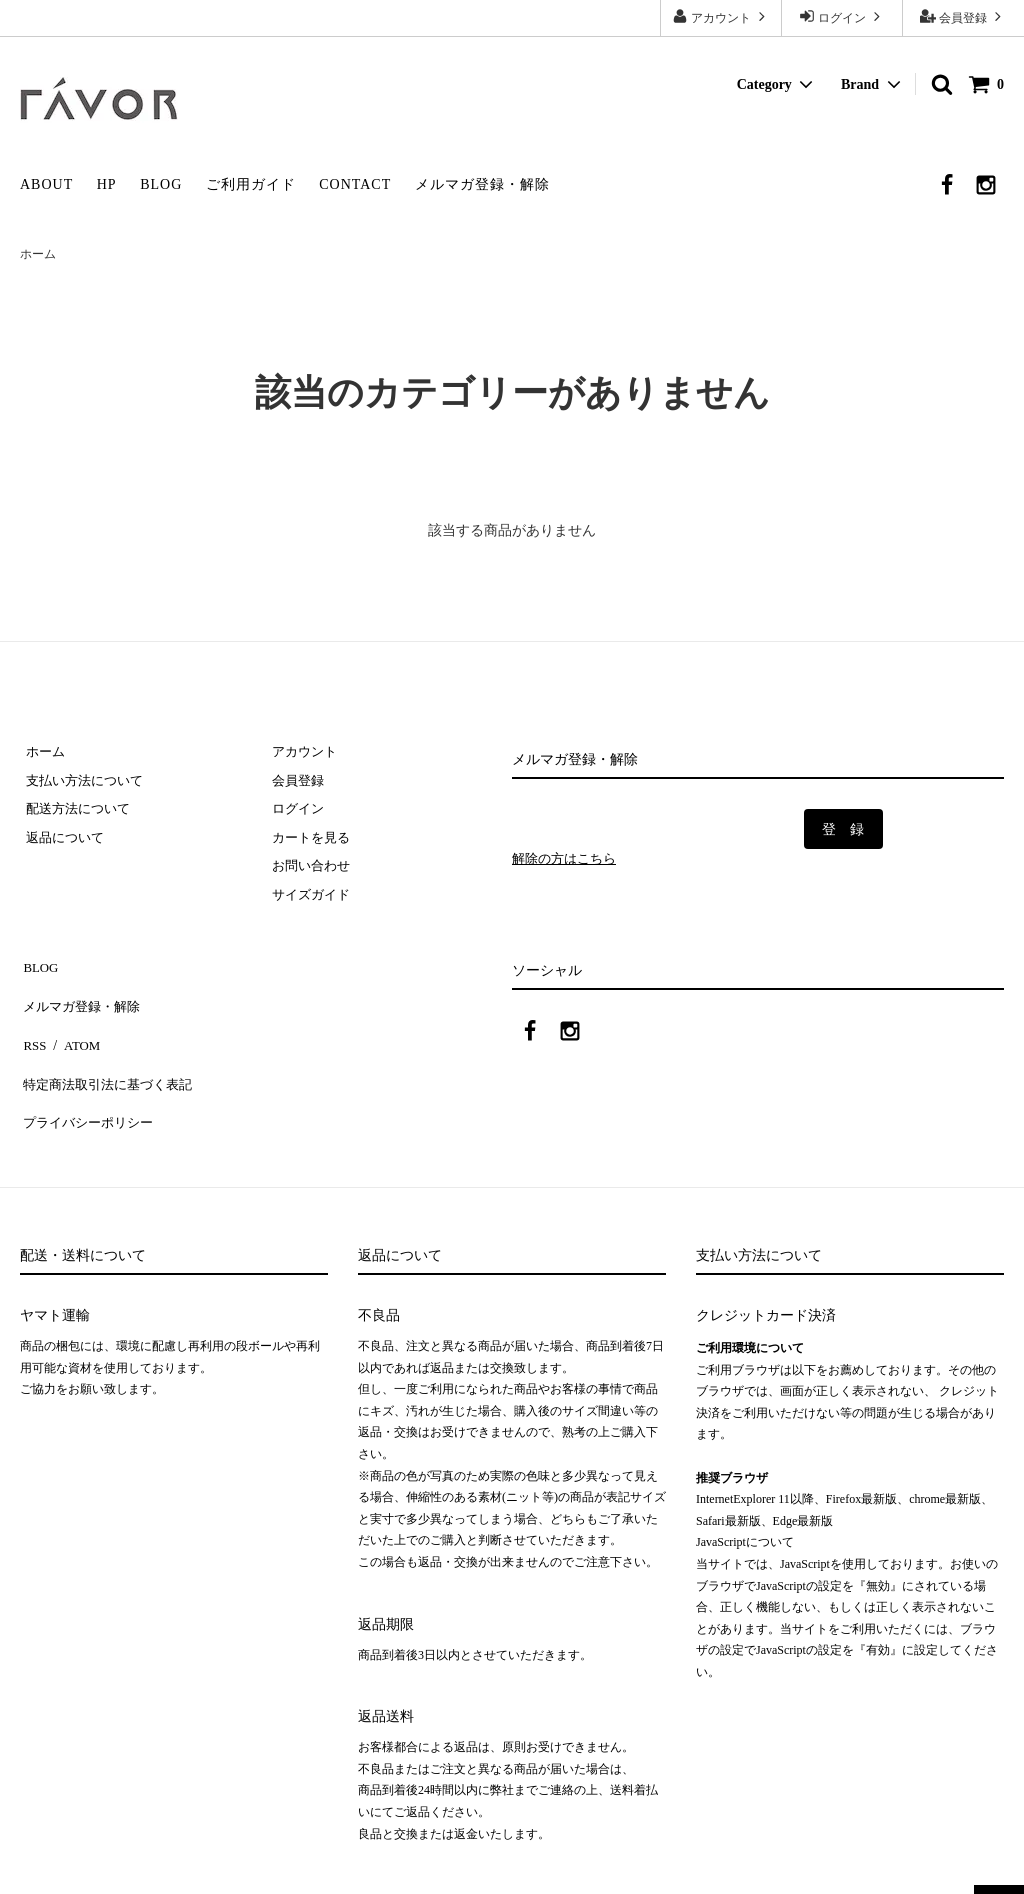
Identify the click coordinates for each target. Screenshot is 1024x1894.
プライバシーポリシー (90, 1086)
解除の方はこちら (568, 859)
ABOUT (46, 184)
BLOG (161, 184)
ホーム (38, 254)
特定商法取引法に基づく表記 (111, 1057)
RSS (32, 1027)
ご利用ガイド (251, 184)
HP (107, 184)
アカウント (721, 16)
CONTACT (355, 184)
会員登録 (963, 16)
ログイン (842, 16)
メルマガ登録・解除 (482, 184)
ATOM (74, 1027)
